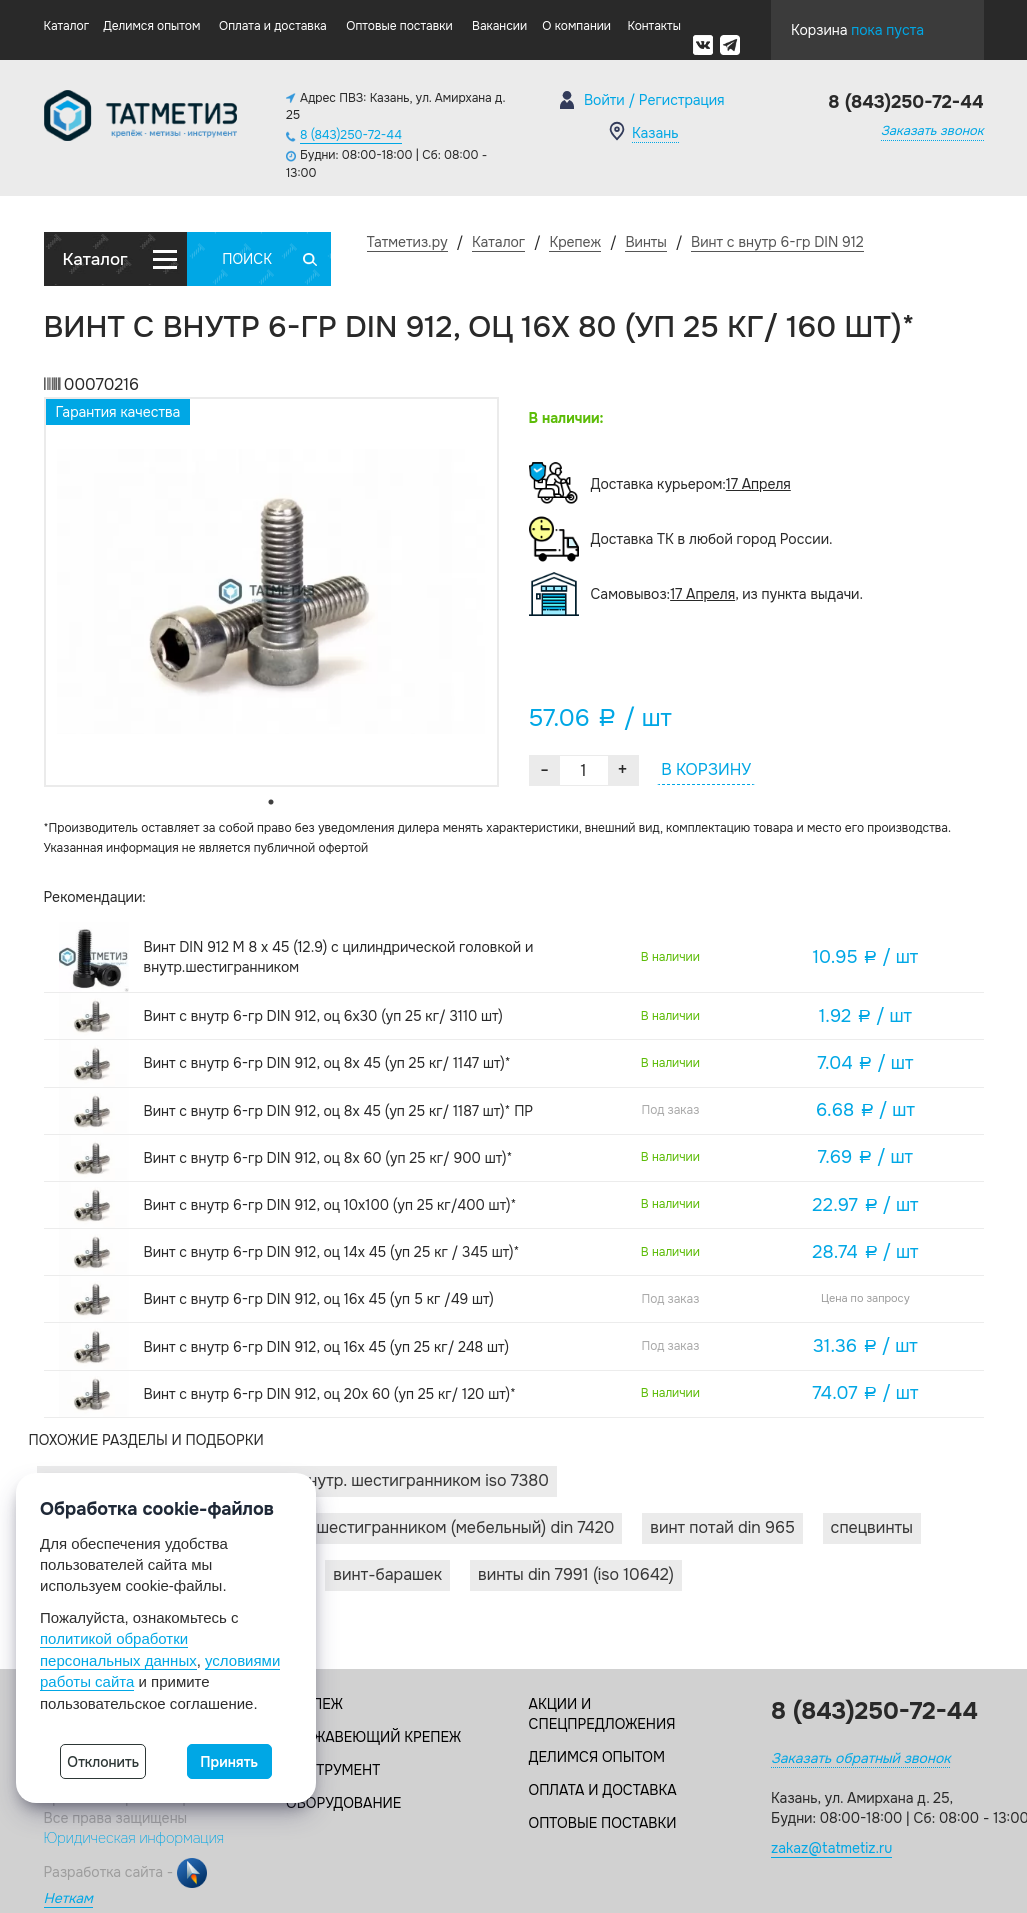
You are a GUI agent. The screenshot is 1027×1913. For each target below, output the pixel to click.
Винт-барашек (387, 1574)
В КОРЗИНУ (706, 769)
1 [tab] (271, 802)
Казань (655, 133)
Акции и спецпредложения (602, 1714)
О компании (576, 26)
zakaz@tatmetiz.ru (831, 1848)
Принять (229, 1762)
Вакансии (499, 26)
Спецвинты (872, 1527)
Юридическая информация (134, 1838)
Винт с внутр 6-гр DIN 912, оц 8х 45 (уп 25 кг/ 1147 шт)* (327, 1063)
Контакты (653, 26)
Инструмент (333, 1770)
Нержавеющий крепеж (373, 1737)
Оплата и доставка (273, 26)
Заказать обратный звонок (860, 1758)
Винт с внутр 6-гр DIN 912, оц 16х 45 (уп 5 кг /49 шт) (319, 1299)
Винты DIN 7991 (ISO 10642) (576, 1574)
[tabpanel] (271, 592)
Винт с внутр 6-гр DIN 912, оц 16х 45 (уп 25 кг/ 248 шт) (326, 1347)
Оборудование (343, 1803)
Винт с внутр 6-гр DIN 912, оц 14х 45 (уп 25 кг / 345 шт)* (332, 1252)
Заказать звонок (932, 130)
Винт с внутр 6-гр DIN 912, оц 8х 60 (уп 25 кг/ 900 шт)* (328, 1158)
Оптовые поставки (399, 26)
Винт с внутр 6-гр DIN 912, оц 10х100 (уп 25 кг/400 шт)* (330, 1205)
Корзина (857, 25)
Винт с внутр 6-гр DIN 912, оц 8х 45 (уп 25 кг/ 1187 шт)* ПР (339, 1111)
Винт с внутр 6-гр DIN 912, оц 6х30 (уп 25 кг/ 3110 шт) (323, 1016)
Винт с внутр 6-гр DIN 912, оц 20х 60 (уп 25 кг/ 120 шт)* (330, 1394)
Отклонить (103, 1762)
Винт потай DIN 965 (722, 1527)
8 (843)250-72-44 (351, 135)
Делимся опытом (151, 26)
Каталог (67, 26)
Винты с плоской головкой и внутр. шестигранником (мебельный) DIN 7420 (330, 1527)
